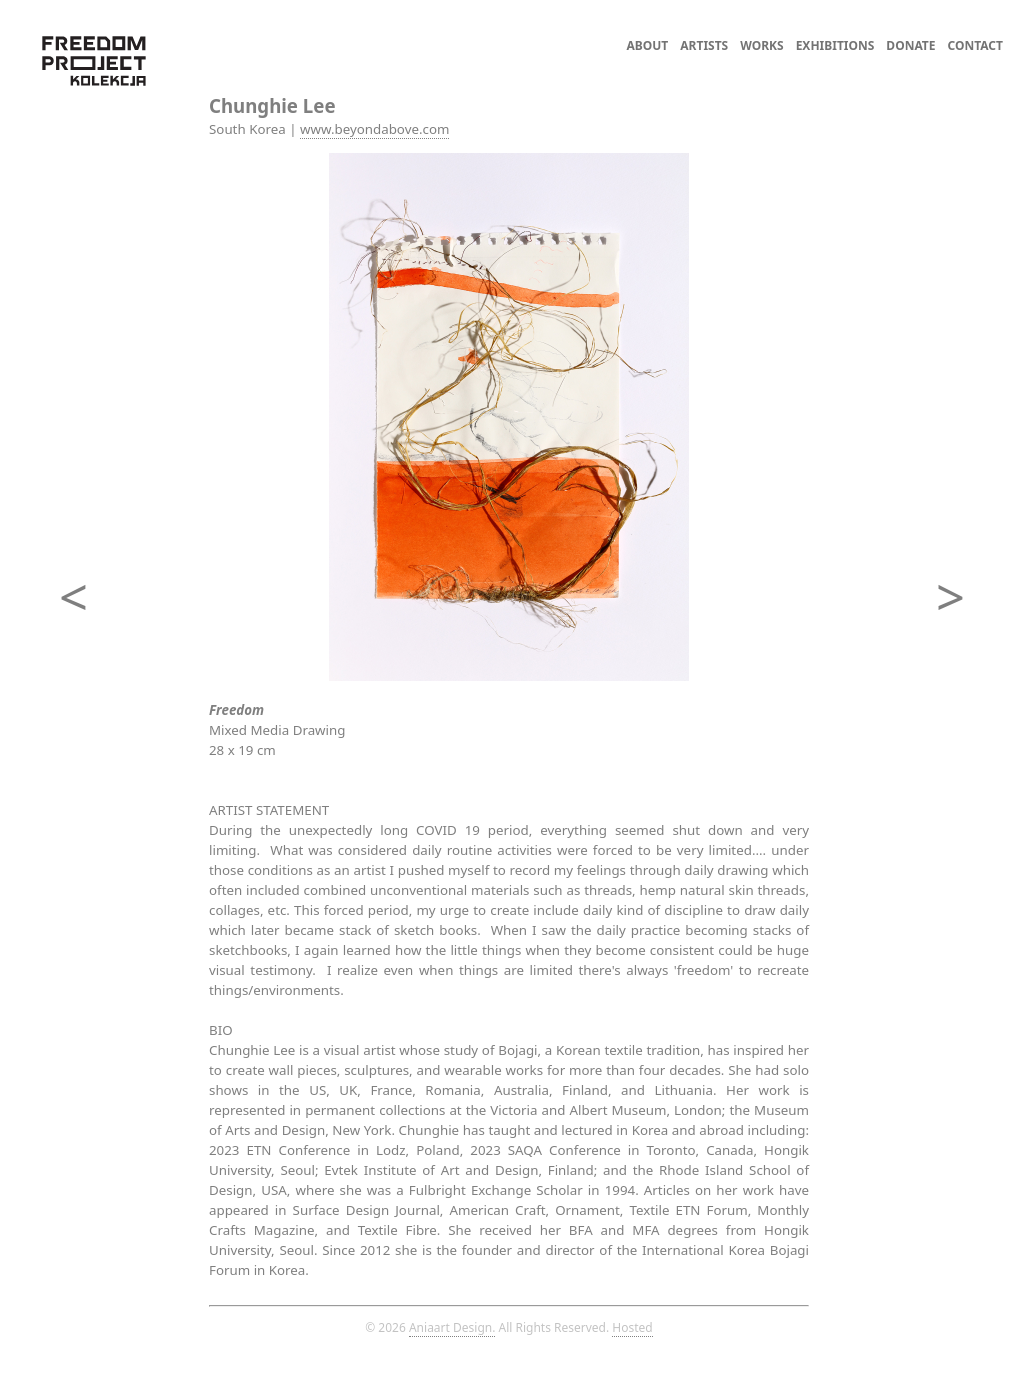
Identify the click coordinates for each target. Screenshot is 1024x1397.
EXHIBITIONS (835, 45)
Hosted (632, 1327)
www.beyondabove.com (374, 129)
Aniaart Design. (452, 1327)
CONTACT (976, 45)
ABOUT (648, 45)
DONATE (910, 45)
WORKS (761, 45)
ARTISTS (704, 45)
